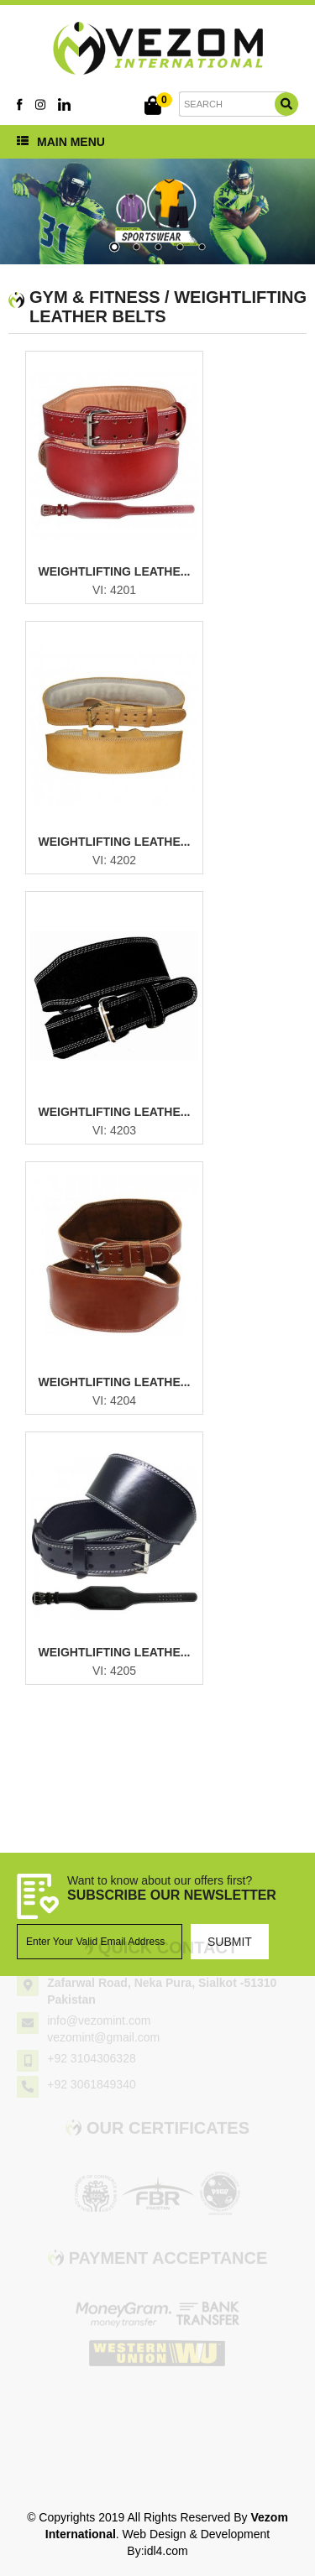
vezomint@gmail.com (103, 2030)
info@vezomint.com (98, 2014)
